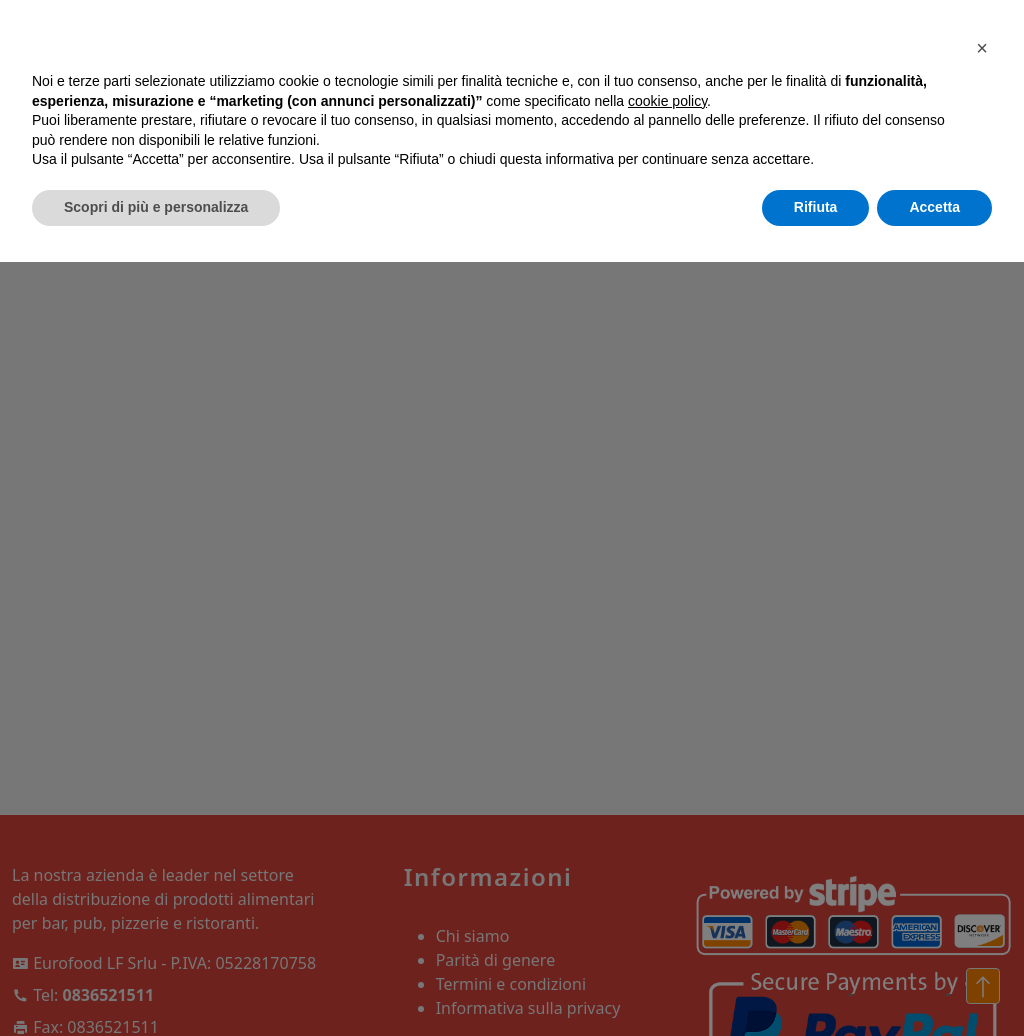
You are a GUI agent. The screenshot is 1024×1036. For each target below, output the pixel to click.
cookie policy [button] (667, 101)
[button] (982, 48)
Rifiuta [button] (816, 207)
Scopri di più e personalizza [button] (156, 207)
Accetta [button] (934, 207)
